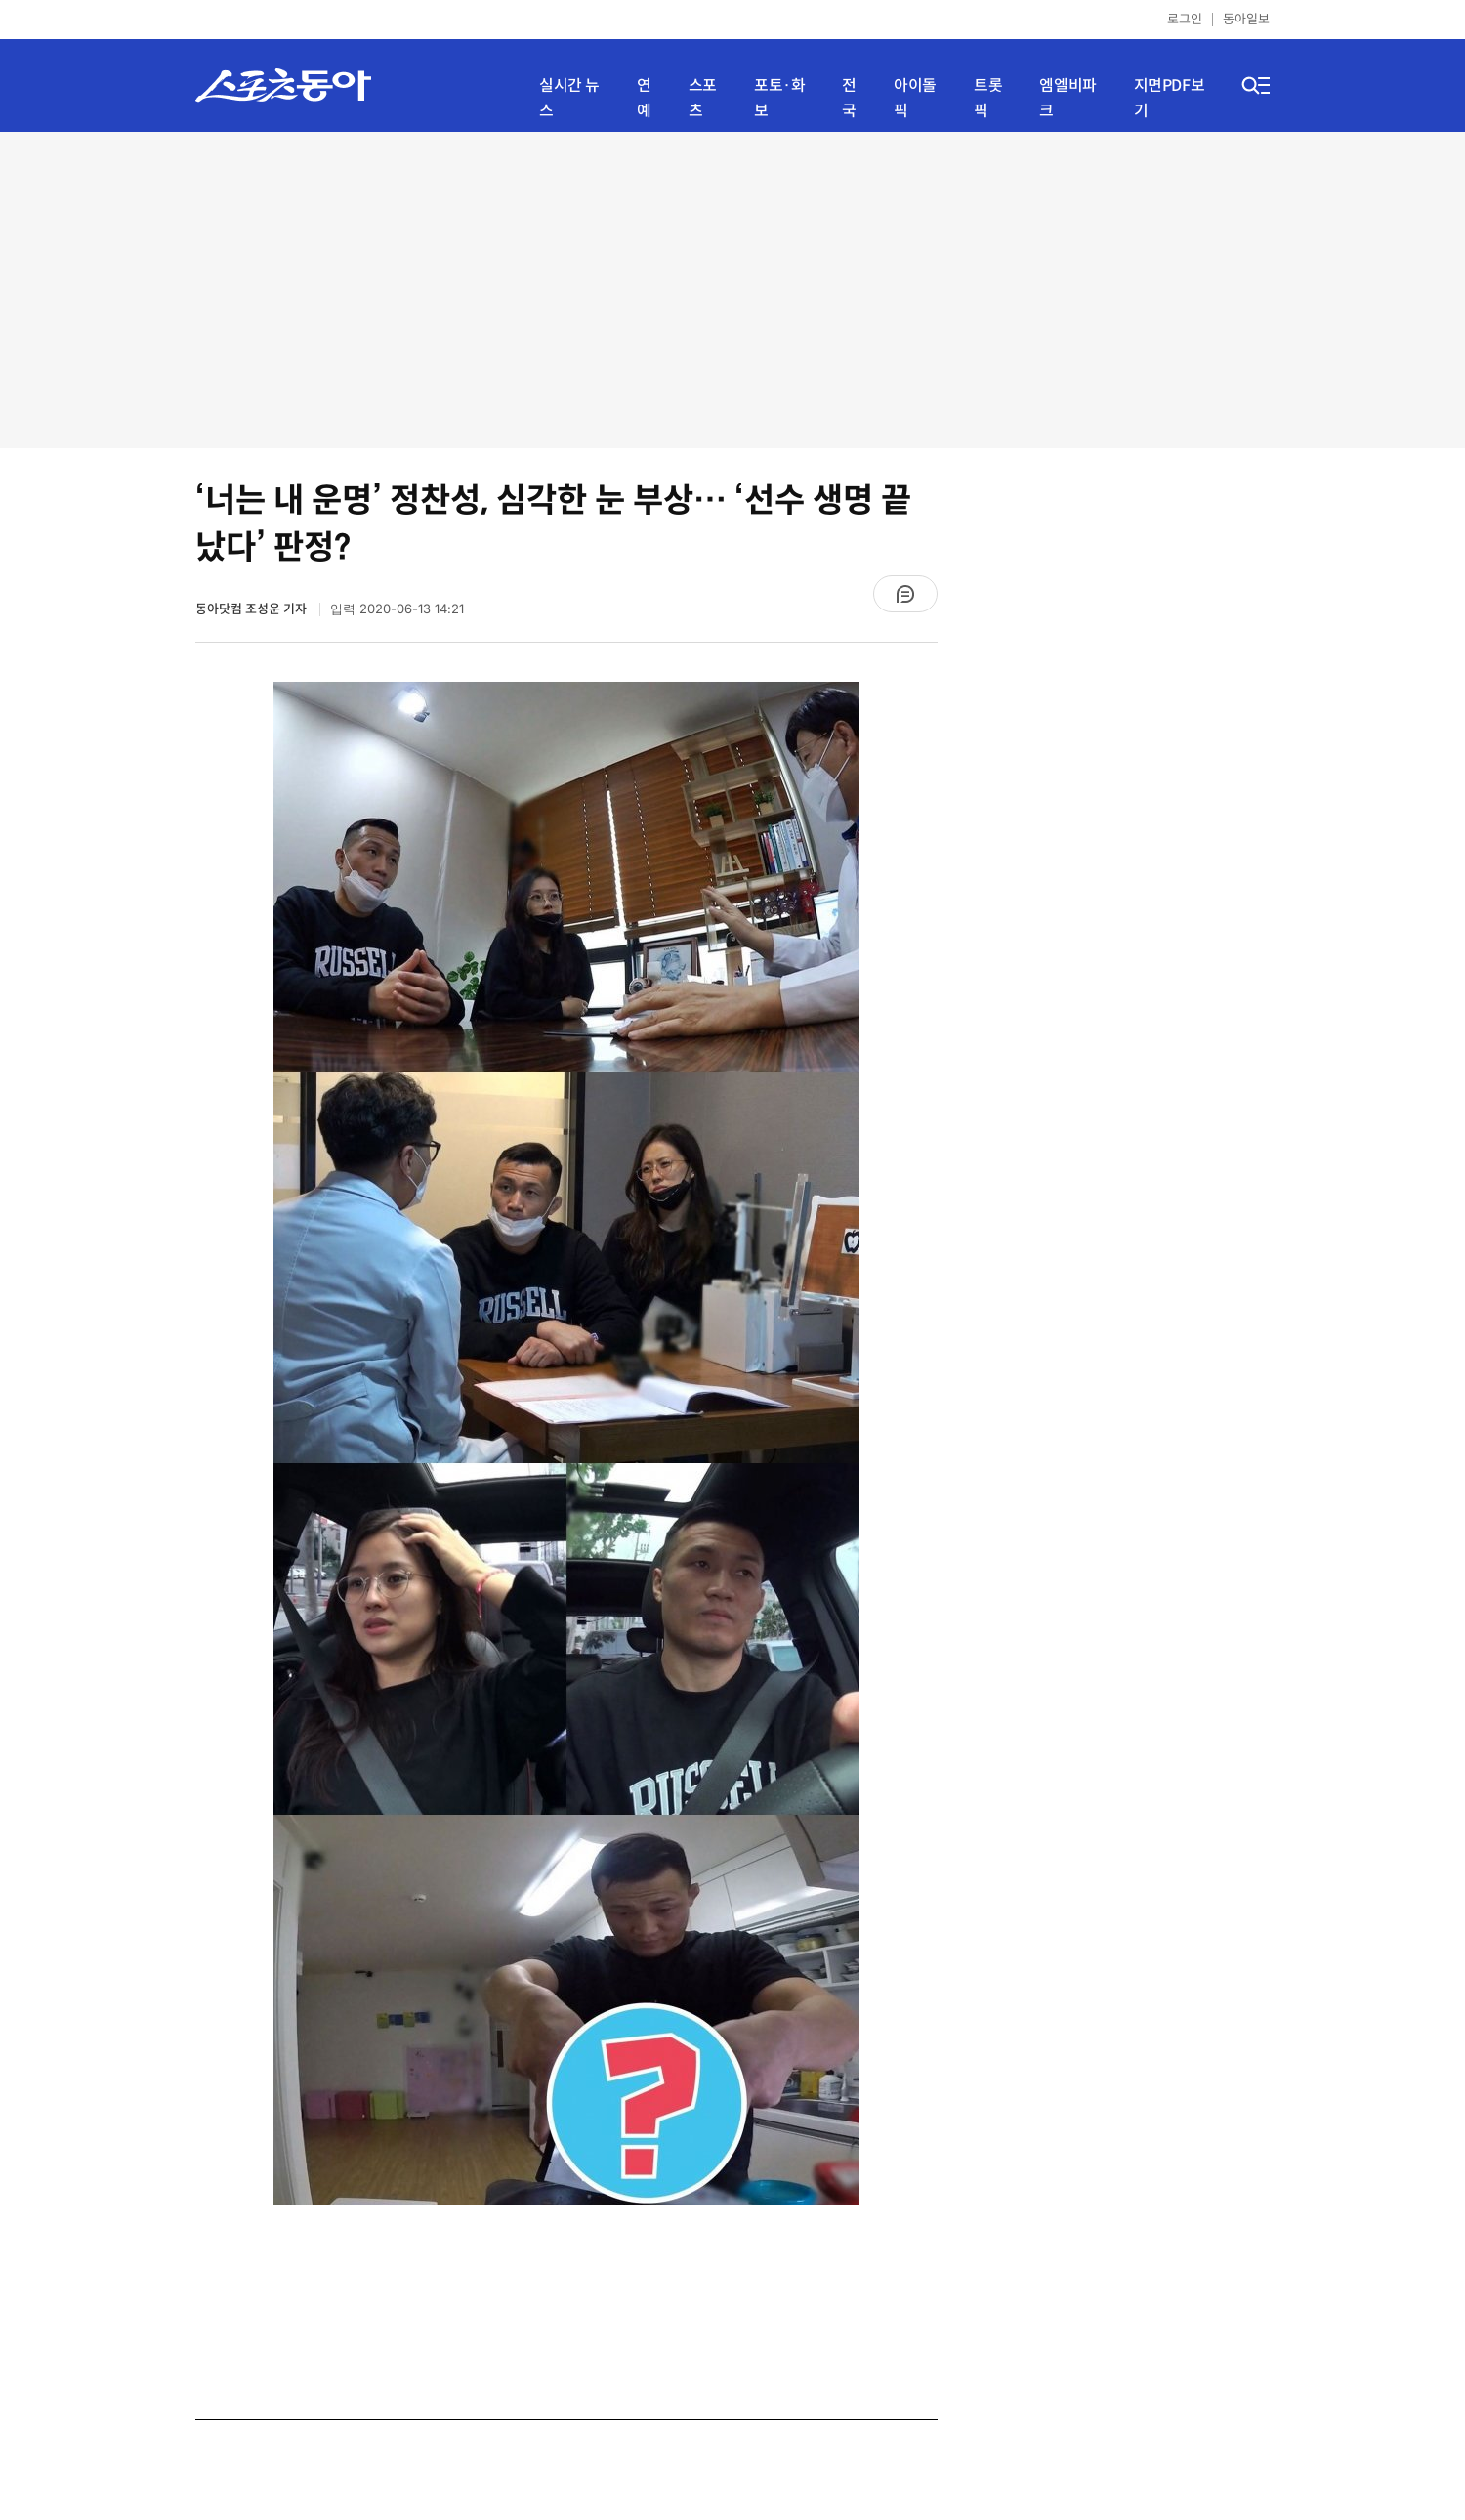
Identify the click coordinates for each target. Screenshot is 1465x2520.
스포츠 (703, 98)
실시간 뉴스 (569, 98)
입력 (397, 609)
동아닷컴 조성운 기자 (252, 609)
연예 (644, 98)
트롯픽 (988, 98)
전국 (849, 98)
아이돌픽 (915, 98)
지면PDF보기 (1169, 98)
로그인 (1184, 19)
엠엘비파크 (1067, 98)
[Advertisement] (733, 288)
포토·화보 (779, 98)
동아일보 (1246, 19)
